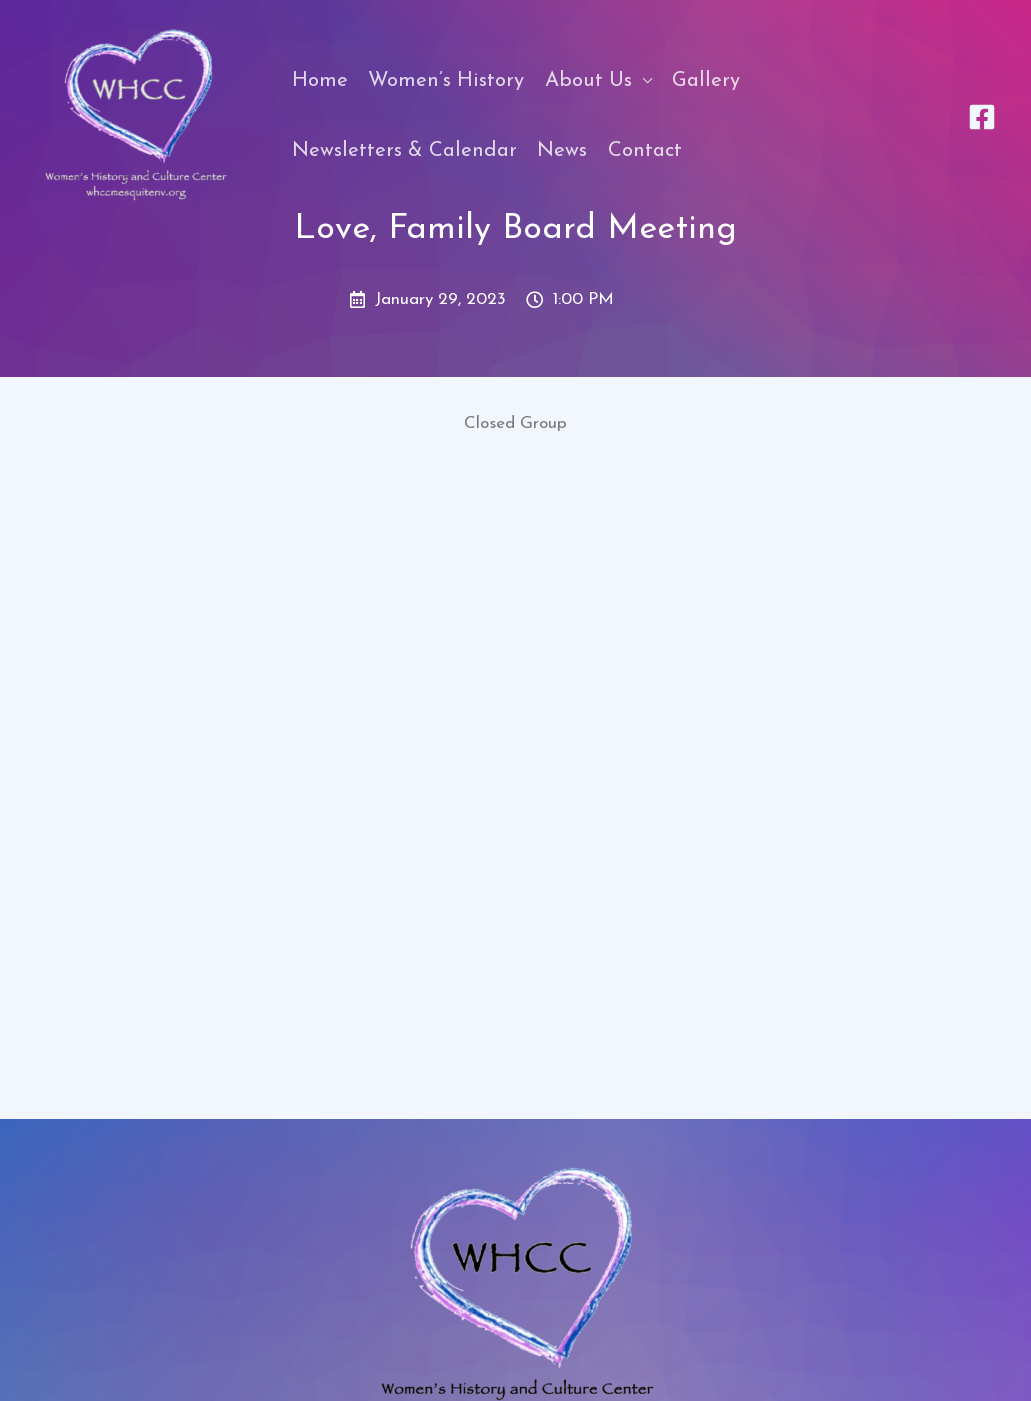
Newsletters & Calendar (404, 151)
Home (320, 81)
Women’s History (446, 81)
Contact (645, 151)
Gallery (706, 81)
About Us (588, 81)
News (562, 151)
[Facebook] (982, 117)
